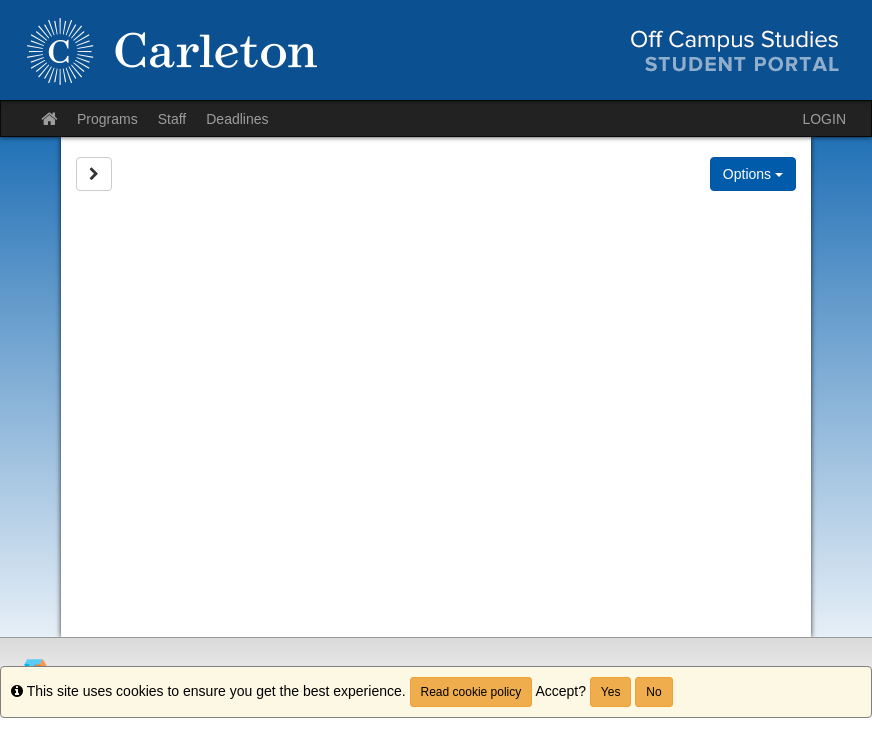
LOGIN (824, 119)
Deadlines (237, 119)
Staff (172, 119)
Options (753, 174)
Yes (611, 692)
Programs (107, 119)
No (653, 692)
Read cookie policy (471, 692)
